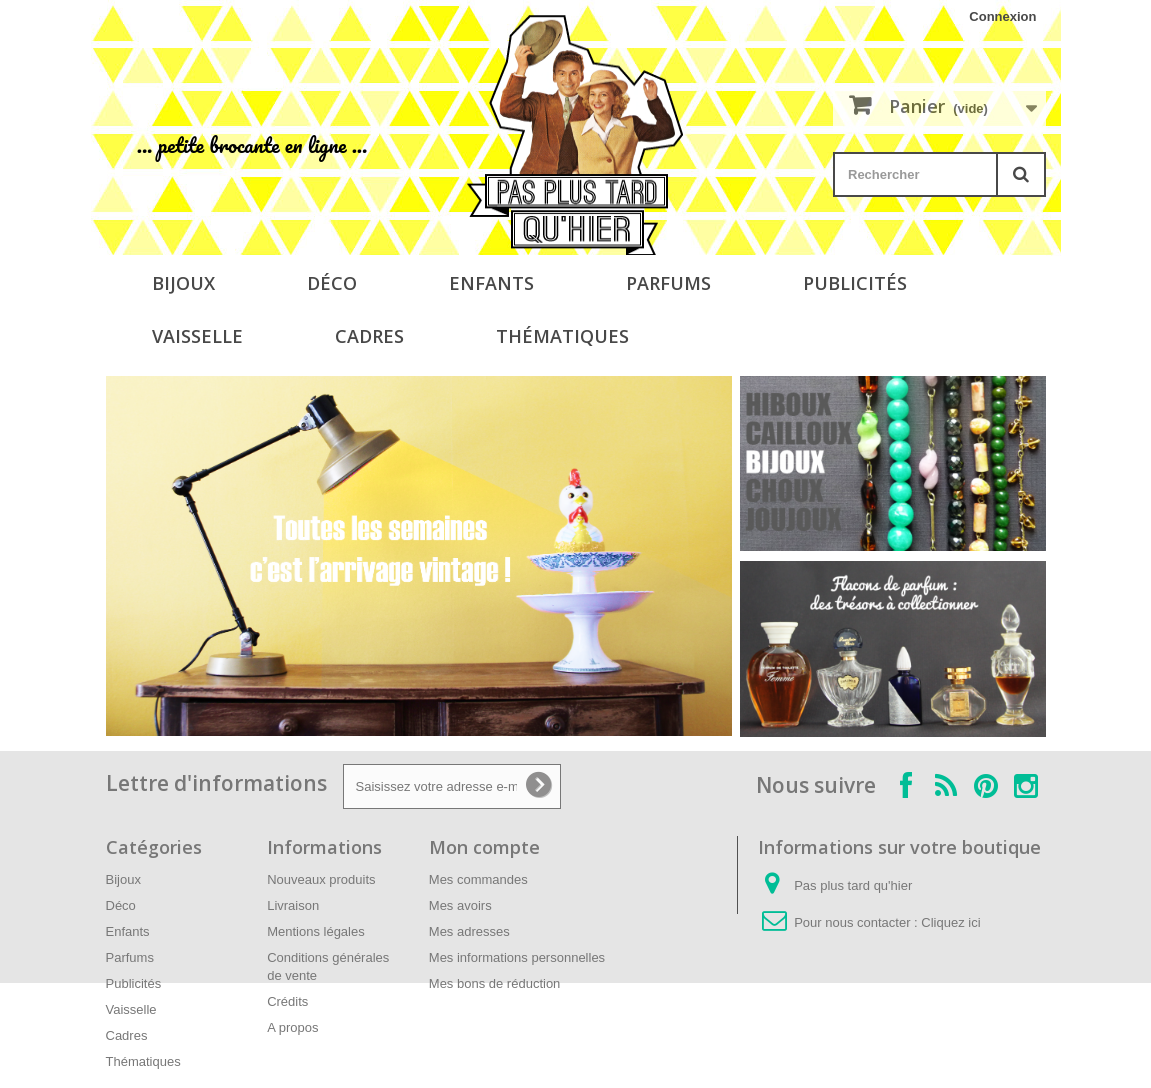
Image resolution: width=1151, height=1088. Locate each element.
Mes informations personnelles (517, 957)
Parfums (668, 283)
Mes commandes (478, 879)
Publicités (855, 283)
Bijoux (183, 283)
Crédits (287, 1001)
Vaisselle (197, 336)
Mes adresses (469, 931)
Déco (332, 283)
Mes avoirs (460, 905)
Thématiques (562, 336)
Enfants (491, 283)
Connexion (1002, 16)
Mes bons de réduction (495, 983)
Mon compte (484, 847)
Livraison (293, 905)
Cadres (369, 336)
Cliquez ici (950, 922)
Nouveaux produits (321, 879)
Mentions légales (316, 931)
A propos (292, 1027)
